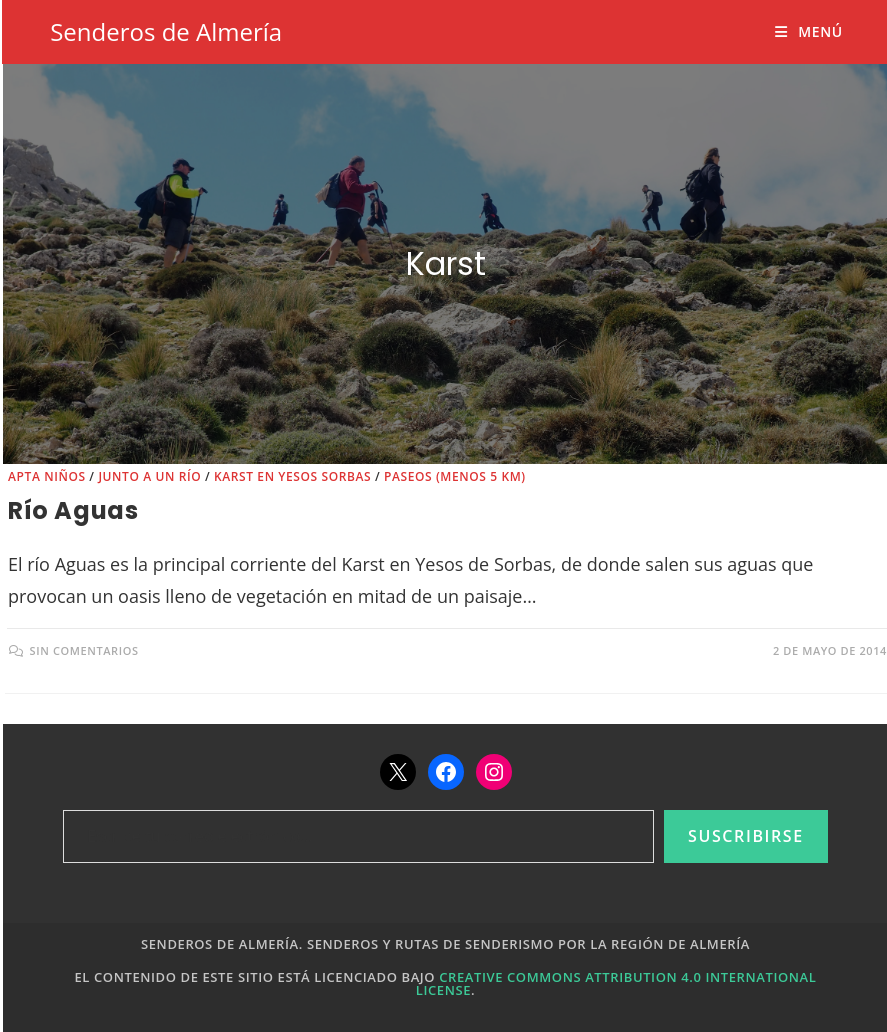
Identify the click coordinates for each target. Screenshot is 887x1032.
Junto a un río (149, 476)
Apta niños (47, 476)
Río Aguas (73, 510)
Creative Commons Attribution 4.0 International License (616, 983)
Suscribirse (746, 836)
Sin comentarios (84, 650)
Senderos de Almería (166, 31)
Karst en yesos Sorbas (292, 476)
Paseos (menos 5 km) (455, 476)
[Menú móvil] (808, 31)
